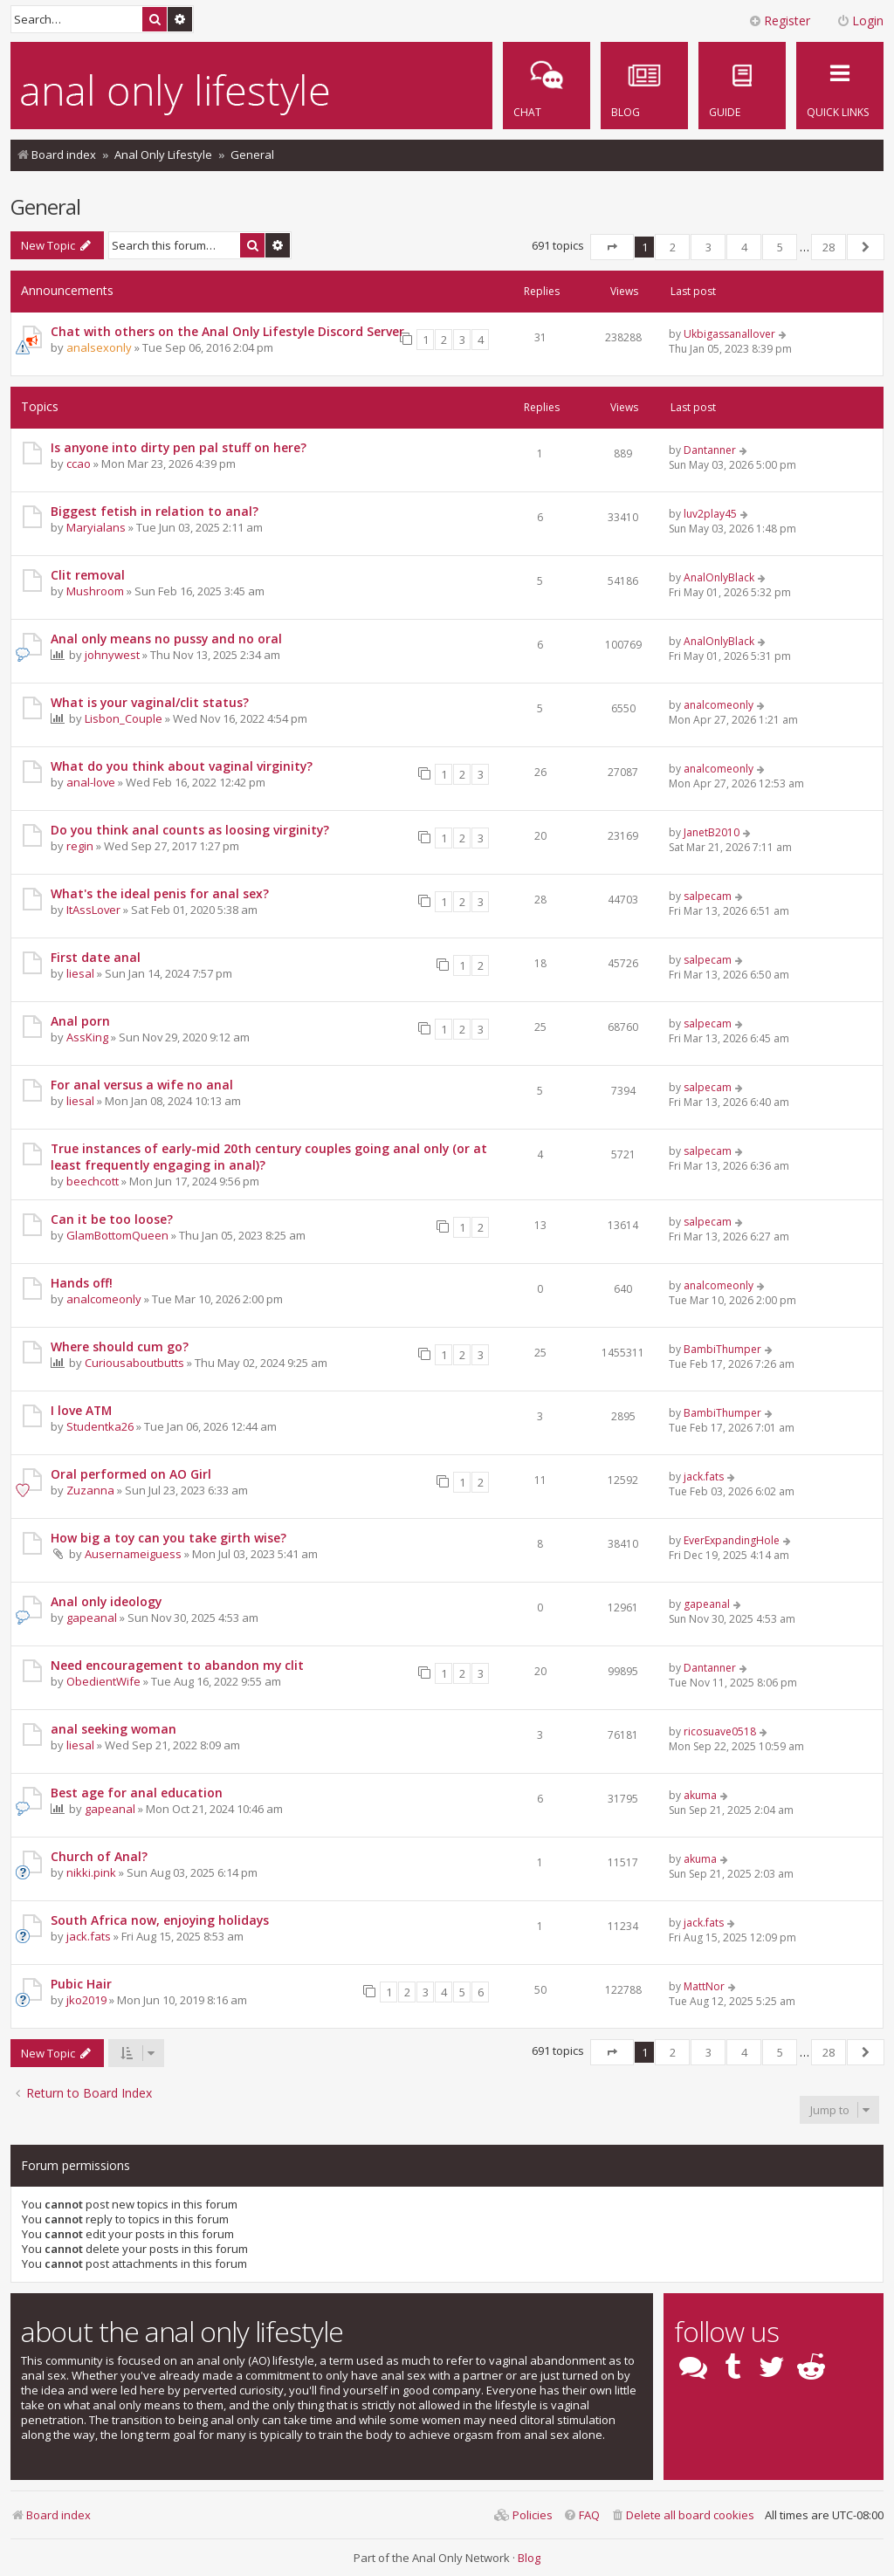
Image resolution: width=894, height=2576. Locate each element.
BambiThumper (722, 1349)
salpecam (708, 896)
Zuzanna (90, 1490)
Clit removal (88, 575)
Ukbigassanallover (729, 333)
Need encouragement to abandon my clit (177, 1665)
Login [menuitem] (860, 20)
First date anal (96, 957)
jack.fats (704, 1476)
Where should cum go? (120, 1346)
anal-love (90, 782)
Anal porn (80, 1021)
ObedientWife (103, 1681)
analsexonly (99, 347)
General (45, 206)
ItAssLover (93, 909)
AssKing (87, 1037)
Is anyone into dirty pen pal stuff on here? (178, 447)
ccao (78, 463)
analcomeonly (718, 704)
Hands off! (82, 1282)
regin (79, 846)
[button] (612, 247)
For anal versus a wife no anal (142, 1084)
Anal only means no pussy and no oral (166, 638)
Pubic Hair (81, 1983)
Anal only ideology (106, 1601)
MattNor (704, 1986)
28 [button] (828, 247)
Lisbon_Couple (123, 718)
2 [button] (673, 247)
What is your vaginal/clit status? (150, 702)
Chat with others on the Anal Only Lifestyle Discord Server (227, 331)
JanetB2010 (711, 832)
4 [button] (744, 247)
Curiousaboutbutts (134, 1362)
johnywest (112, 655)
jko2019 (86, 2000)
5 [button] (780, 247)
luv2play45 (710, 513)
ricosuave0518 (720, 1731)
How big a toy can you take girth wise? (168, 1537)
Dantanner (710, 450)
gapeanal (91, 1617)
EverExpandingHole (732, 1540)
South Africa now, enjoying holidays (160, 1920)
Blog (529, 2558)
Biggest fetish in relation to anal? (154, 511)
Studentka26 (100, 1426)
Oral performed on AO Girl (131, 1474)
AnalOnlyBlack (719, 577)
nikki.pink (91, 1872)
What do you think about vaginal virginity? (182, 766)
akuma (700, 1795)
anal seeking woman (113, 1729)
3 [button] (708, 247)
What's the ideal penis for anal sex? (160, 893)
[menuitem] (742, 85)
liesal (80, 973)
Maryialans (96, 527)
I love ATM (81, 1410)
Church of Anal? (99, 1856)
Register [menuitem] (779, 20)
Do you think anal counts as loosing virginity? (190, 829)
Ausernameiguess (133, 1554)
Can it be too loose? (112, 1219)
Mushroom (95, 591)
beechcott (92, 1181)
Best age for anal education (137, 1792)
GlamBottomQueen (117, 1235)
